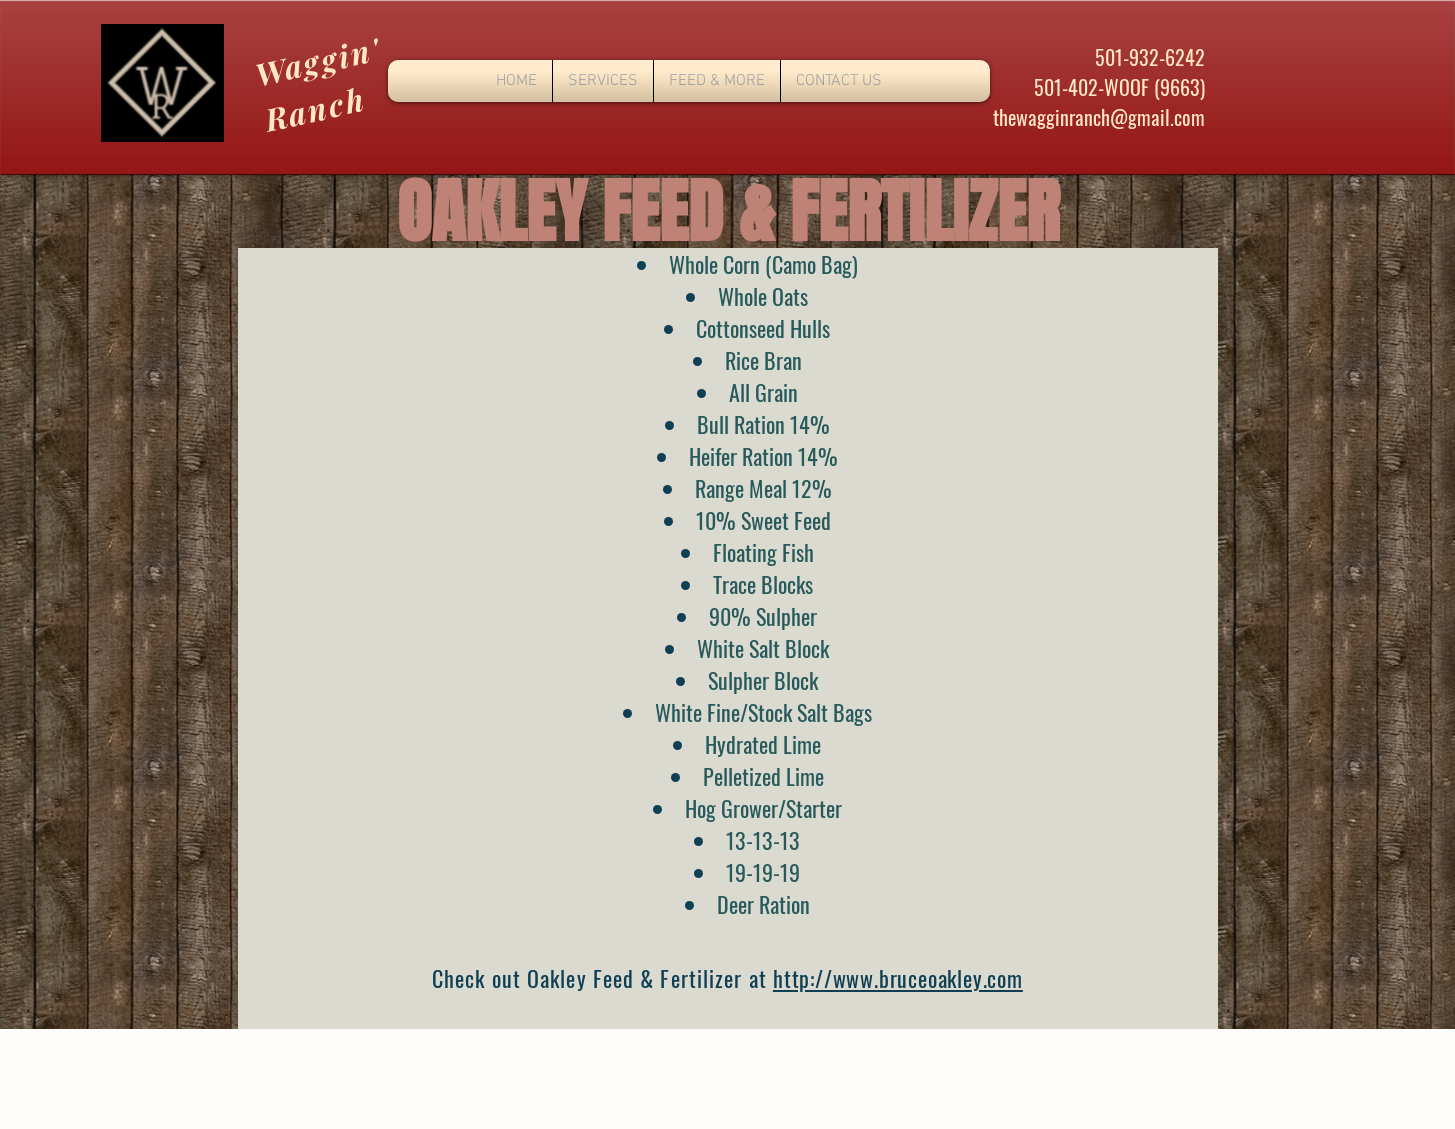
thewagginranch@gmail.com (1099, 117)
